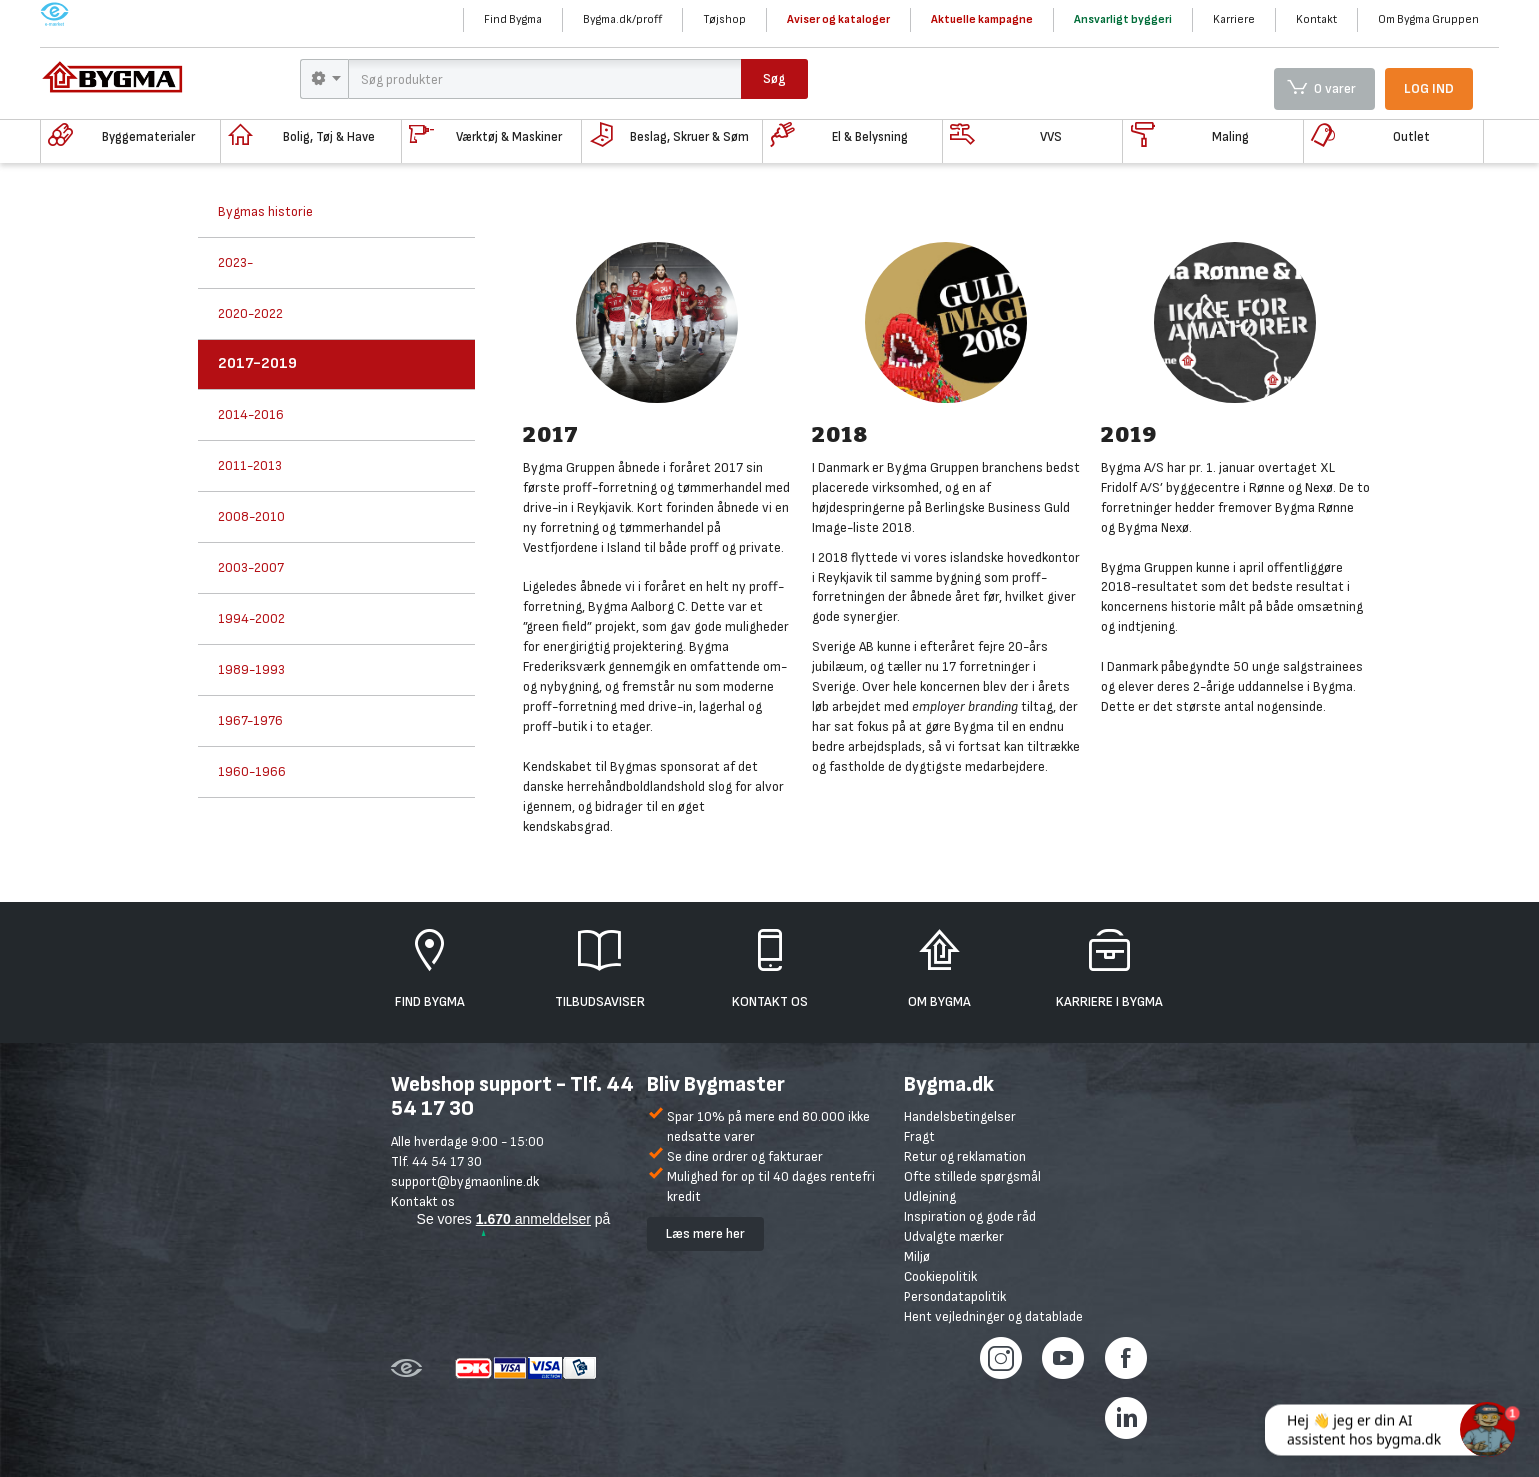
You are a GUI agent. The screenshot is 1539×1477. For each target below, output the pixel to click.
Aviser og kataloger (838, 19)
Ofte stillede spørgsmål (972, 1176)
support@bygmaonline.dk (465, 1181)
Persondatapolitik (955, 1296)
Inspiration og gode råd (970, 1216)
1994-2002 (251, 618)
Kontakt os (423, 1201)
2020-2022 (250, 313)
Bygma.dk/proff (622, 19)
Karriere (1234, 19)
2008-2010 (251, 516)
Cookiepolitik (940, 1276)
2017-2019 (257, 363)
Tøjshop (724, 19)
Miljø (917, 1256)
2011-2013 (250, 465)
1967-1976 (250, 720)
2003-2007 (251, 567)
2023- (235, 262)
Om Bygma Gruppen (1428, 19)
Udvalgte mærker (954, 1236)
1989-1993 (251, 669)
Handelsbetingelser (960, 1116)
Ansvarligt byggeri (1123, 19)
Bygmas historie (265, 211)
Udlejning (930, 1196)
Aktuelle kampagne (982, 19)
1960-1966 (252, 771)
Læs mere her (705, 1233)
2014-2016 (251, 414)
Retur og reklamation (965, 1156)
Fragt (919, 1136)
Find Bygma (513, 19)
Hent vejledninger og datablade (993, 1316)
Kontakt (1316, 19)
